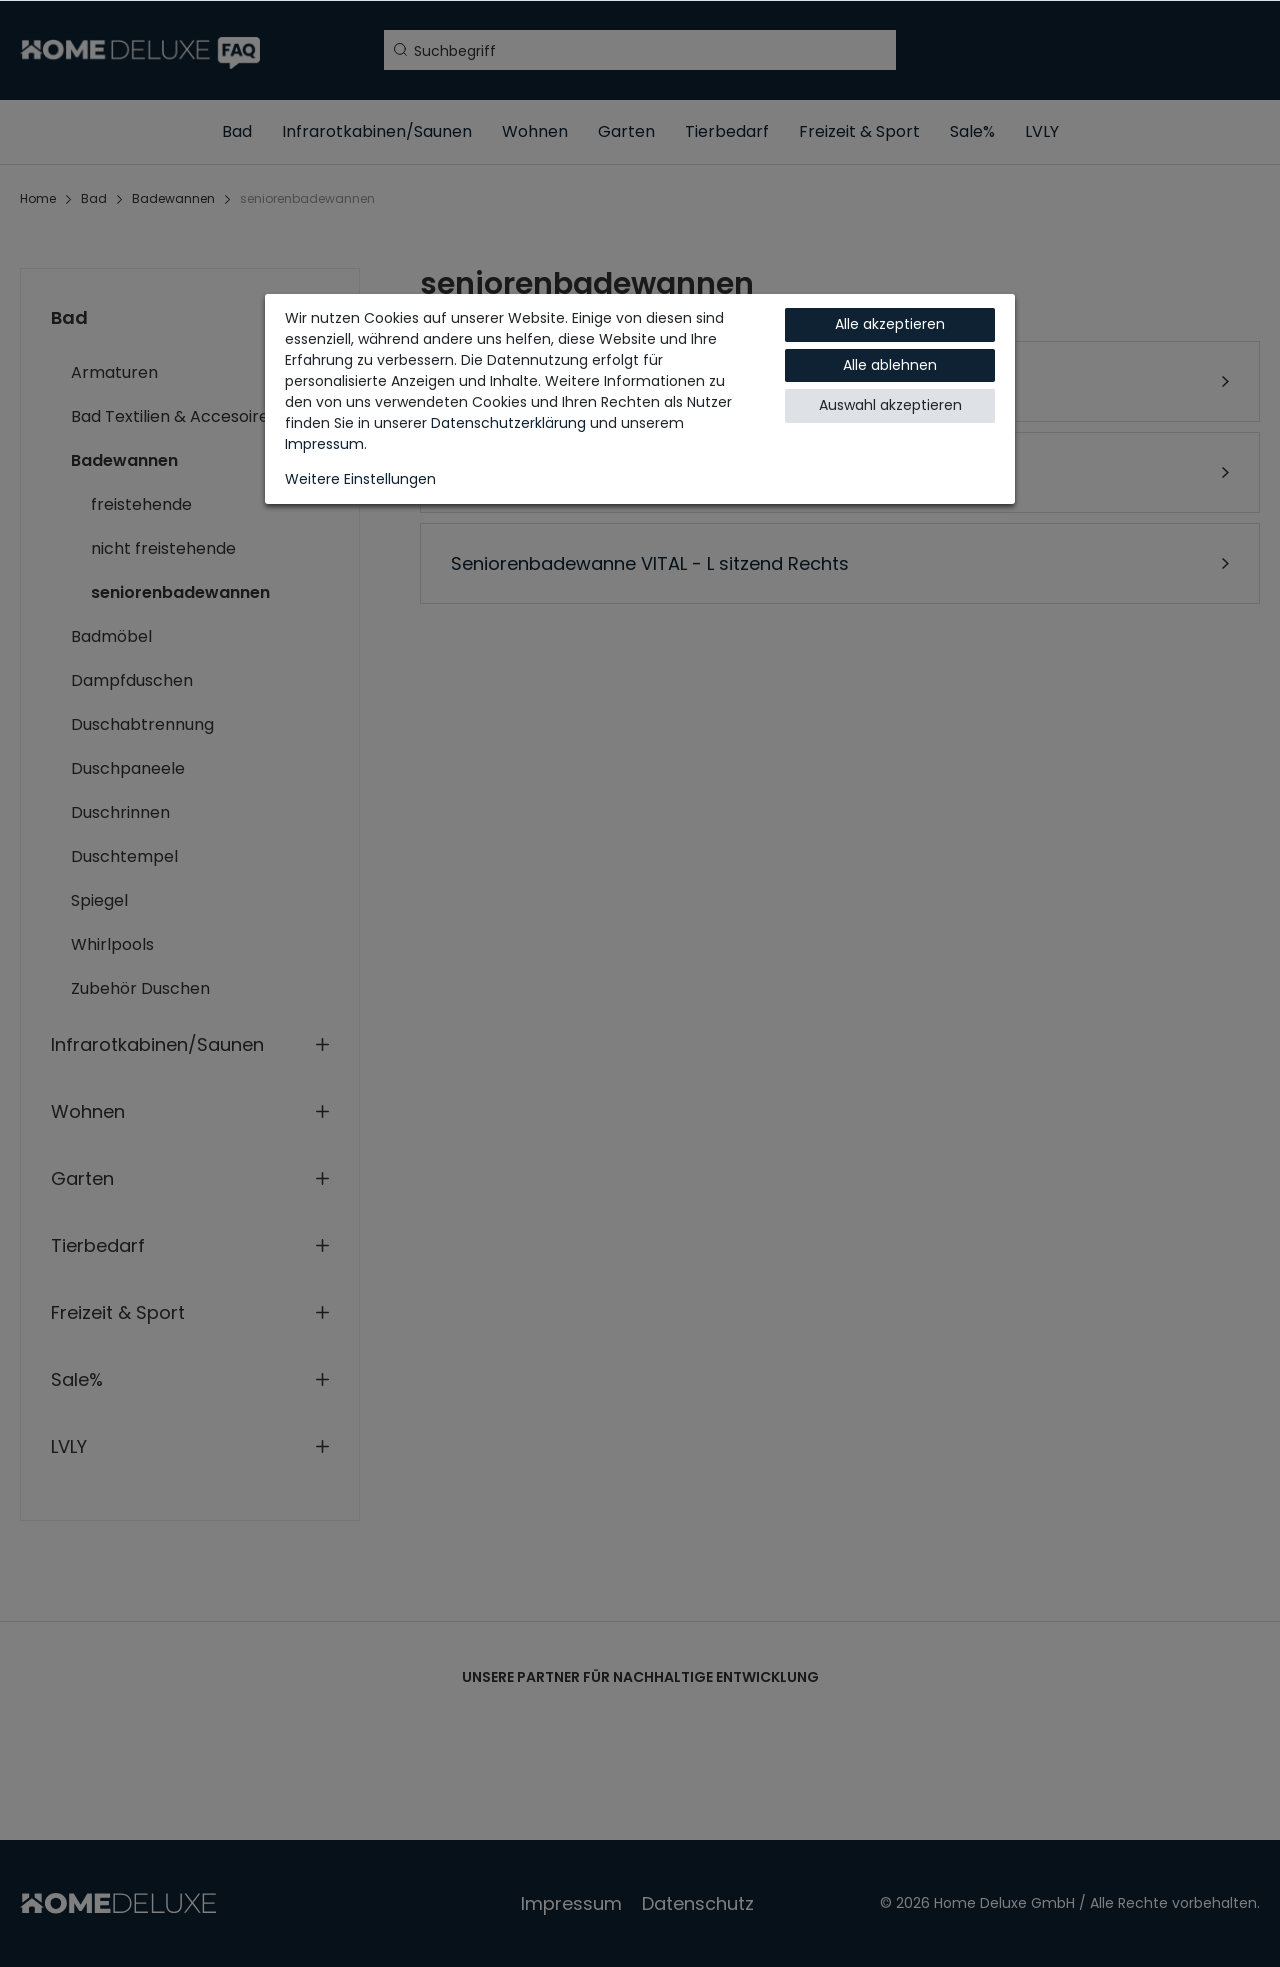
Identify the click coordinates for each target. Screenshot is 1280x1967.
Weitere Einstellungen (360, 479)
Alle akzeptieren (890, 324)
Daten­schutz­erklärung (508, 423)
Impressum (324, 444)
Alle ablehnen (890, 365)
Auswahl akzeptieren (890, 405)
